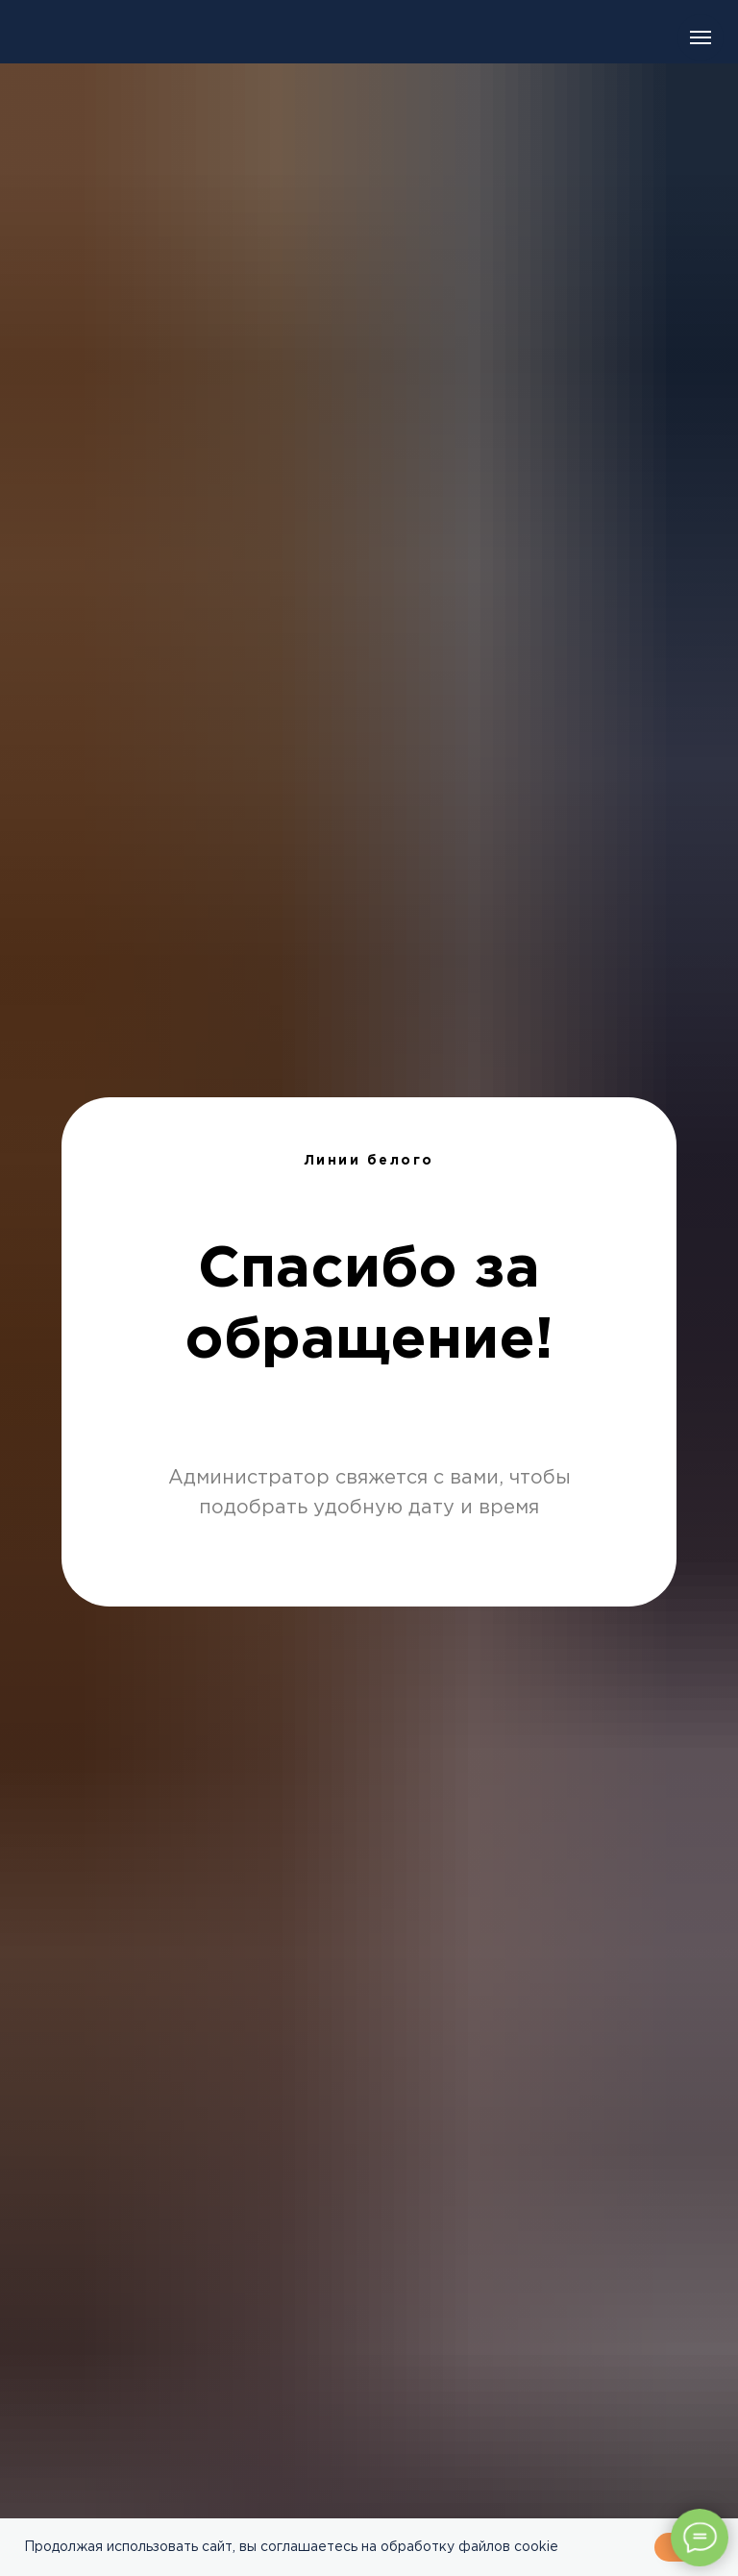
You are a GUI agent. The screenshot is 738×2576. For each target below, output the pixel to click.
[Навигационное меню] (700, 37)
